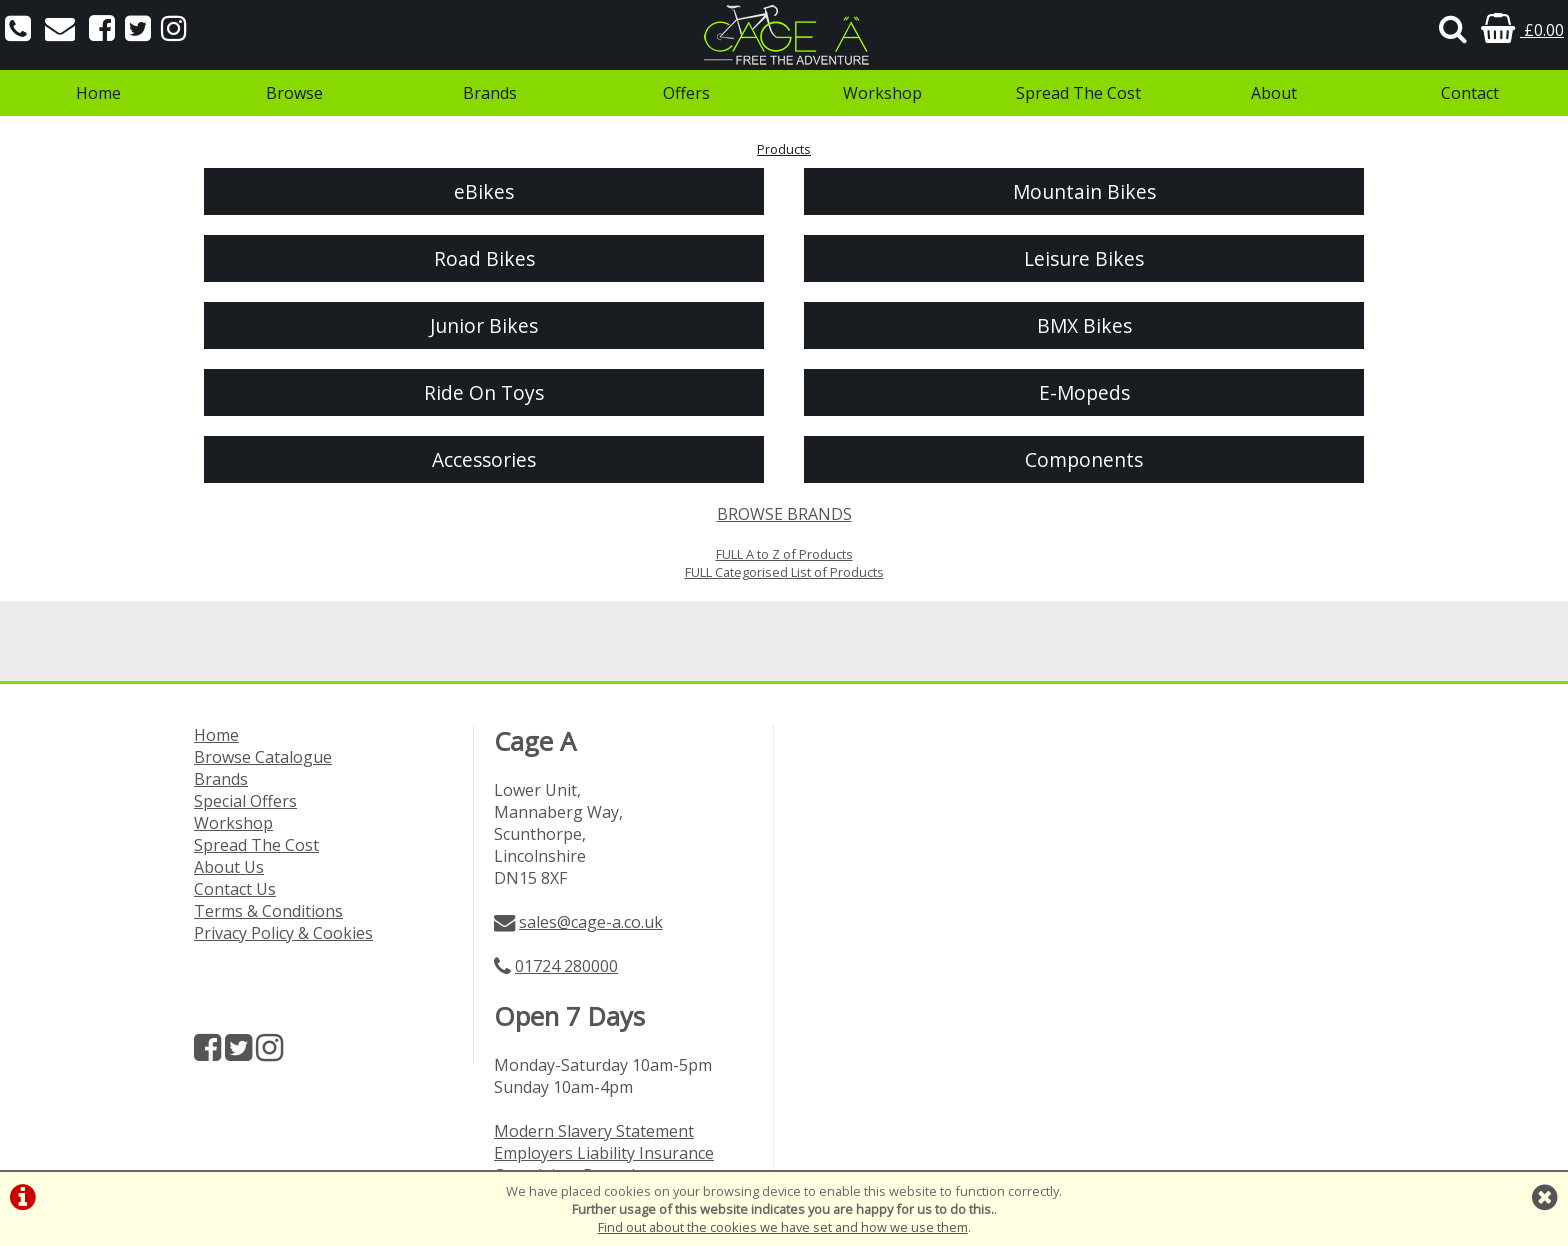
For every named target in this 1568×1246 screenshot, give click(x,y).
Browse (294, 93)
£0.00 (1522, 30)
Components (1084, 459)
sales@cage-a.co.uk (591, 922)
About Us (229, 867)
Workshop (882, 93)
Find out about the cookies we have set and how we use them (783, 1227)
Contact (1470, 93)
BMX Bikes (1084, 325)
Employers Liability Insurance (604, 1153)
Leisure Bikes (1084, 258)
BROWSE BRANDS (784, 514)
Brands (490, 93)
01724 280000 (566, 966)
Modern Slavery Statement (594, 1131)
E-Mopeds (1084, 392)
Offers (686, 93)
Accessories (484, 459)
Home (98, 93)
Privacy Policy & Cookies (283, 933)
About (1274, 93)
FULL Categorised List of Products (784, 572)
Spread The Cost (1078, 93)
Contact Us (235, 889)
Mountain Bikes (1084, 191)
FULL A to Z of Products (784, 554)
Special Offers (245, 801)
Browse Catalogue (263, 757)
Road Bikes (484, 258)
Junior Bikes (484, 325)
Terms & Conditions (268, 911)
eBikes (484, 191)
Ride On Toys (484, 392)
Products (784, 149)
